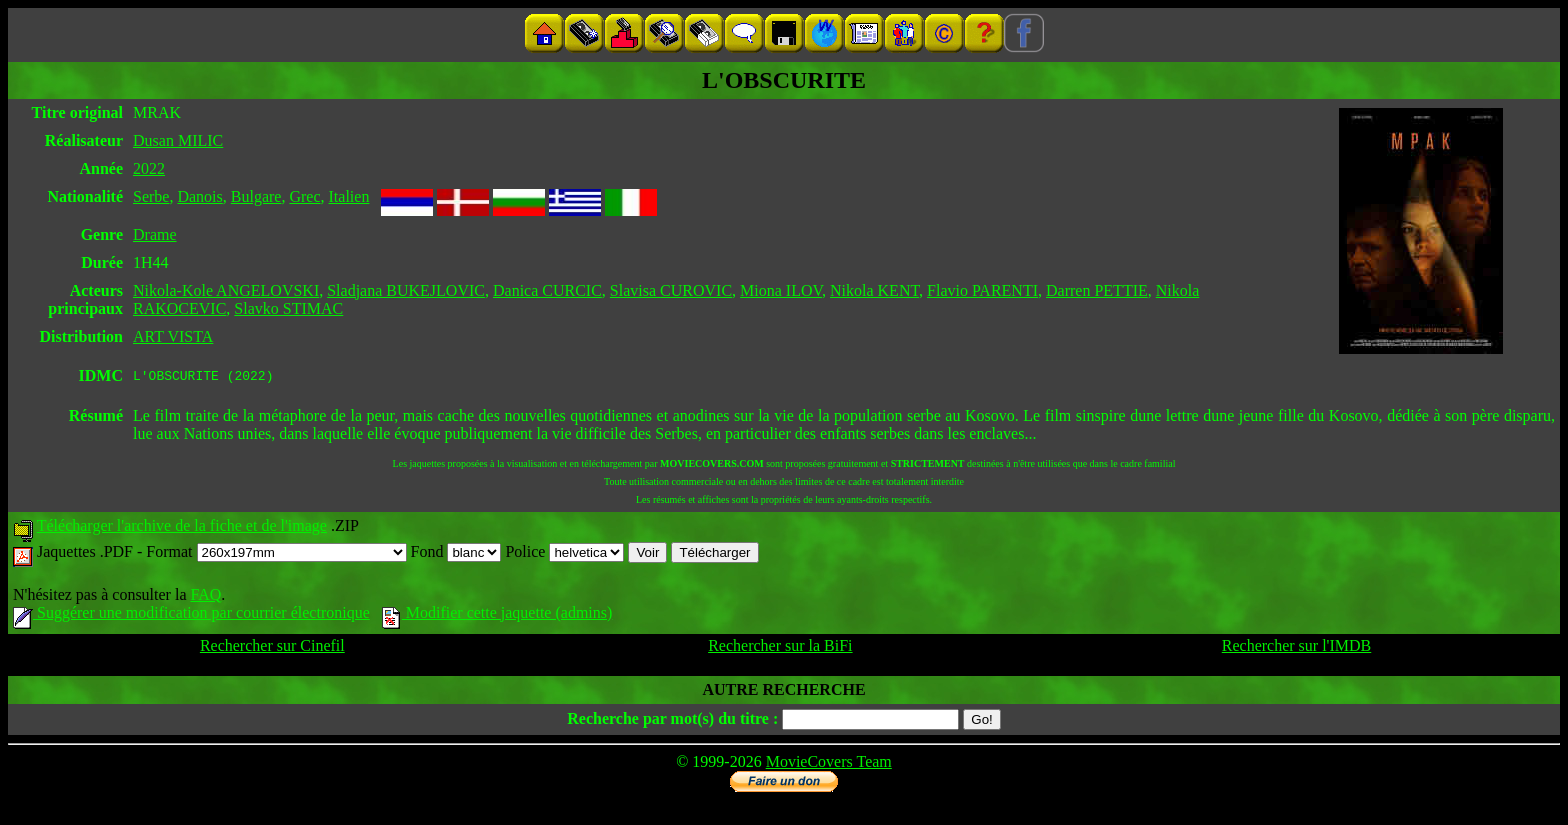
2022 (149, 168)
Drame (155, 234)
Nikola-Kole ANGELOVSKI (226, 290)
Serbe (151, 196)
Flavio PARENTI (982, 290)
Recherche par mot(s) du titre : (672, 721)
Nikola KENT (874, 290)
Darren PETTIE (1097, 290)
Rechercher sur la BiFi (780, 648)
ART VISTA (173, 336)
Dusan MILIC (178, 140)
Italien (349, 196)
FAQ (205, 597)
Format (276, 554)
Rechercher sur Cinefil (272, 648)
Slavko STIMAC (288, 308)
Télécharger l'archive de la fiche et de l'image (182, 528)
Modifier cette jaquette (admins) (497, 615)
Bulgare (256, 196)
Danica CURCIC (547, 290)
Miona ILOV (781, 290)
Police (564, 554)
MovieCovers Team (829, 764)
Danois (199, 196)
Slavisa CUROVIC (671, 290)
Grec (304, 196)
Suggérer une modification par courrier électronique (191, 615)
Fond (456, 554)
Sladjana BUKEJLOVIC (406, 290)
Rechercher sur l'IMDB (1297, 648)
